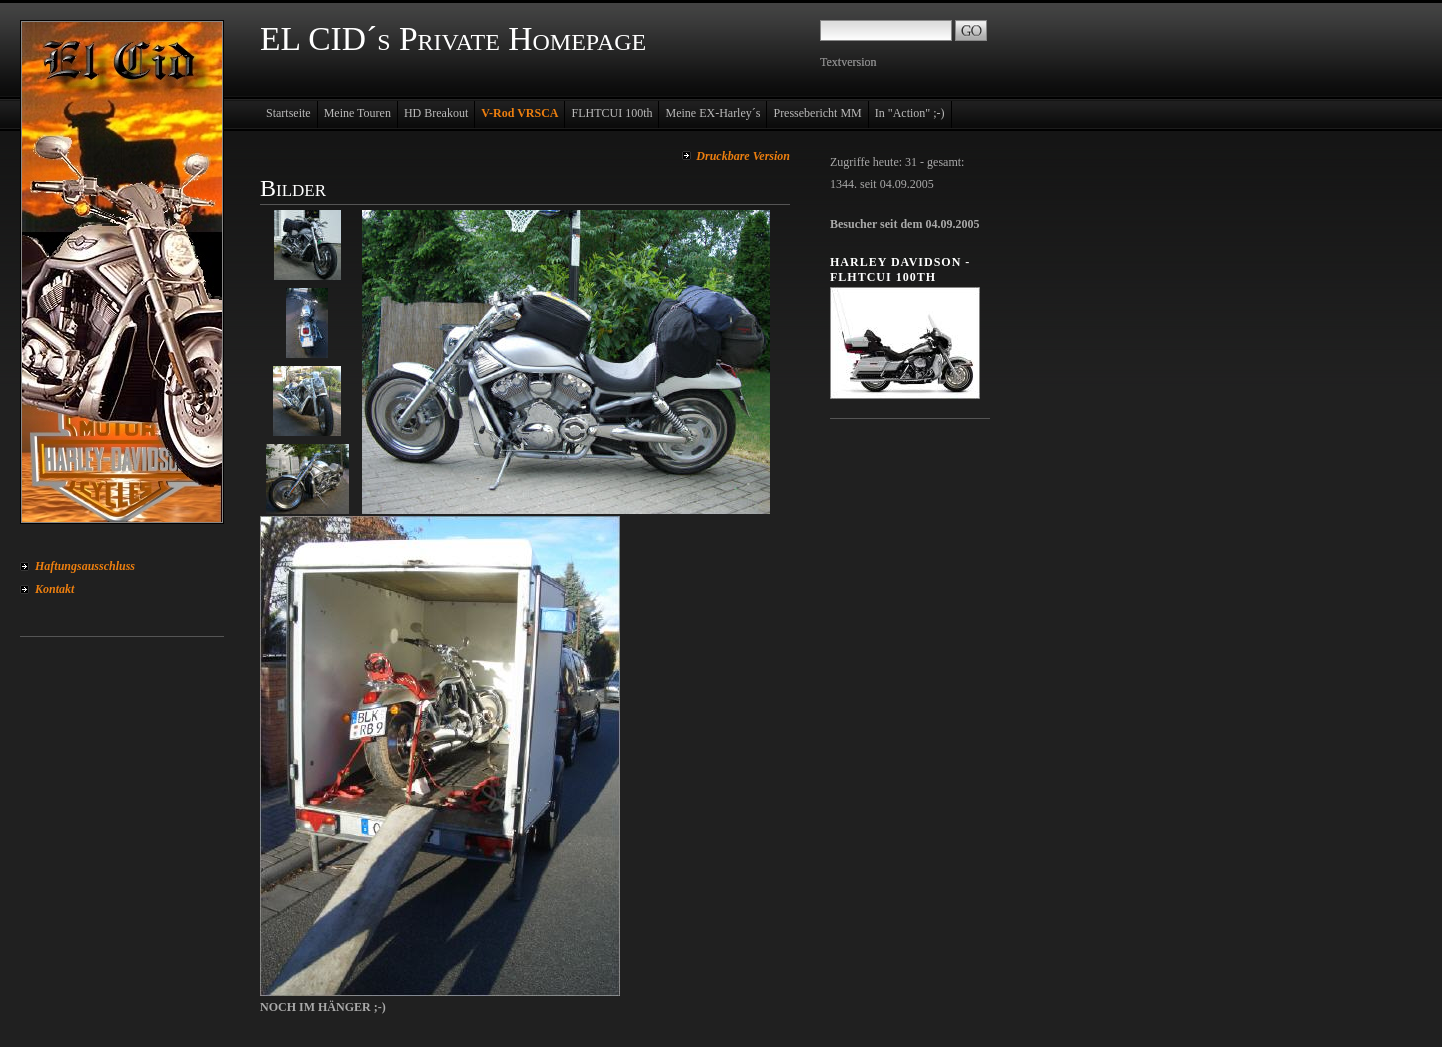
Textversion (848, 62)
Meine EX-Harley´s (712, 113)
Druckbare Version (743, 156)
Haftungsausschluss (85, 566)
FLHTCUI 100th (611, 113)
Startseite (288, 113)
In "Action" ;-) (910, 113)
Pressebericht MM (817, 113)
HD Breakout (436, 113)
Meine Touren (357, 113)
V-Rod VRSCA (519, 113)
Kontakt (54, 589)
